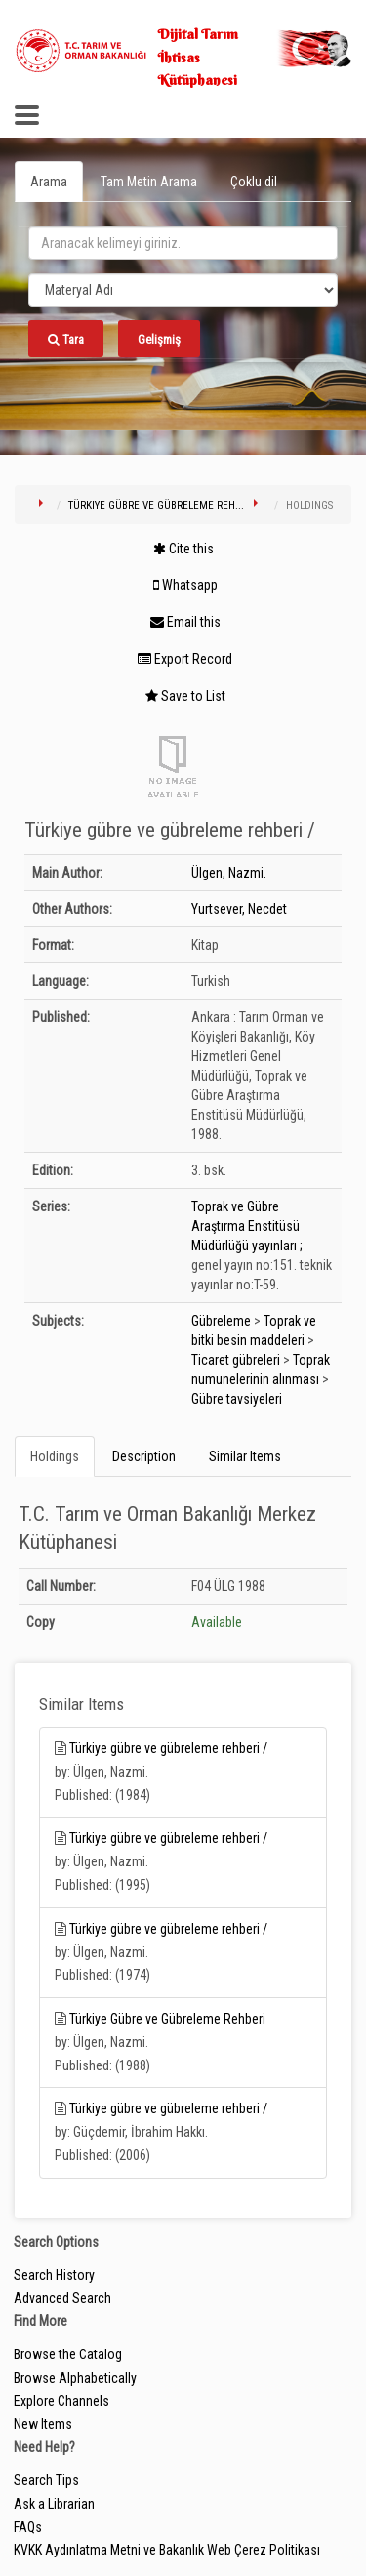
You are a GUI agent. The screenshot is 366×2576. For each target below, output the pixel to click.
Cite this (183, 548)
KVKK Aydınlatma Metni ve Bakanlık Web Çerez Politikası (167, 2549)
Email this (185, 622)
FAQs (28, 2527)
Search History (54, 2275)
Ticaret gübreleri (235, 1360)
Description (144, 1456)
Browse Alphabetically (75, 2378)
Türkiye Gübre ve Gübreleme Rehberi (167, 2018)
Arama (48, 181)
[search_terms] (183, 243)
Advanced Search (62, 2298)
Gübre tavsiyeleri (236, 1399)
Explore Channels (61, 2401)
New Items (43, 2424)
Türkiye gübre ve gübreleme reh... (156, 505)
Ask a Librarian (54, 2504)
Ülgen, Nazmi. (228, 872)
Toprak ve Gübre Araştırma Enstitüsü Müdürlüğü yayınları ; (247, 1226)
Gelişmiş (159, 339)
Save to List (185, 696)
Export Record (185, 659)
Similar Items (245, 1456)
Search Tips (46, 2480)
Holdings (54, 1456)
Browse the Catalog (68, 2354)
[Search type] (183, 290)
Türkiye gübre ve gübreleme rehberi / (168, 1748)
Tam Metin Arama (149, 181)
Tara (66, 339)
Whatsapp (185, 585)
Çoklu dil (253, 181)
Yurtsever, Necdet (239, 909)
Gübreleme (221, 1321)
